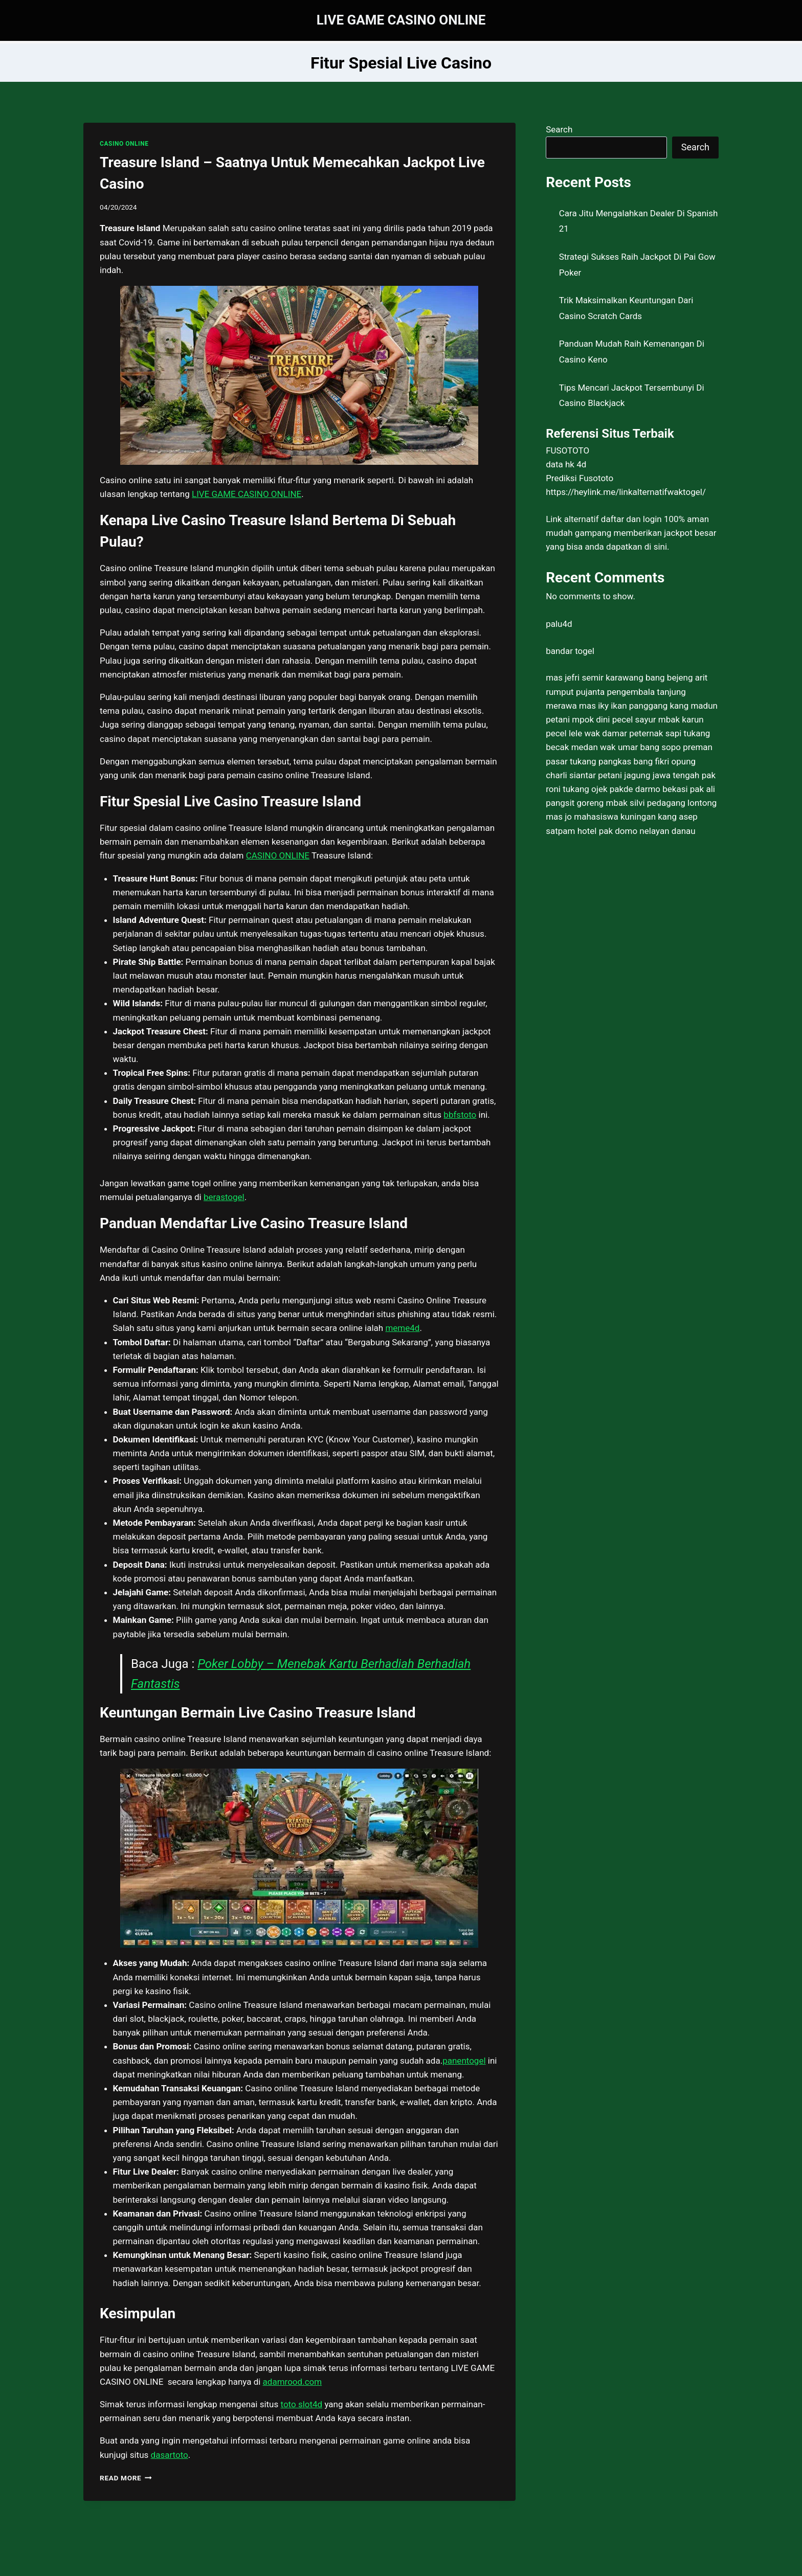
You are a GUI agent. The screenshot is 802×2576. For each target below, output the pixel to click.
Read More (126, 2478)
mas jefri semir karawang (594, 677)
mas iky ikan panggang (623, 706)
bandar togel (570, 651)
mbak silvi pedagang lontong (661, 803)
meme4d (402, 1328)
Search (559, 129)
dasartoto (169, 2455)
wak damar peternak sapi (632, 733)
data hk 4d (566, 464)
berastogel (224, 1197)
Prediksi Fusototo (579, 478)
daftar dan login (631, 519)
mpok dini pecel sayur (614, 719)
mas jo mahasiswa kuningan (601, 816)
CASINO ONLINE (124, 143)
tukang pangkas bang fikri (619, 761)
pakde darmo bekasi (649, 789)
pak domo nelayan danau (647, 831)
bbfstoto (459, 1115)
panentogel (463, 2060)
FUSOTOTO (567, 450)
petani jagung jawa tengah (648, 775)
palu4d (559, 624)
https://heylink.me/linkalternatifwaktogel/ (626, 492)
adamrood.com (292, 2382)
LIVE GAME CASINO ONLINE (246, 494)
